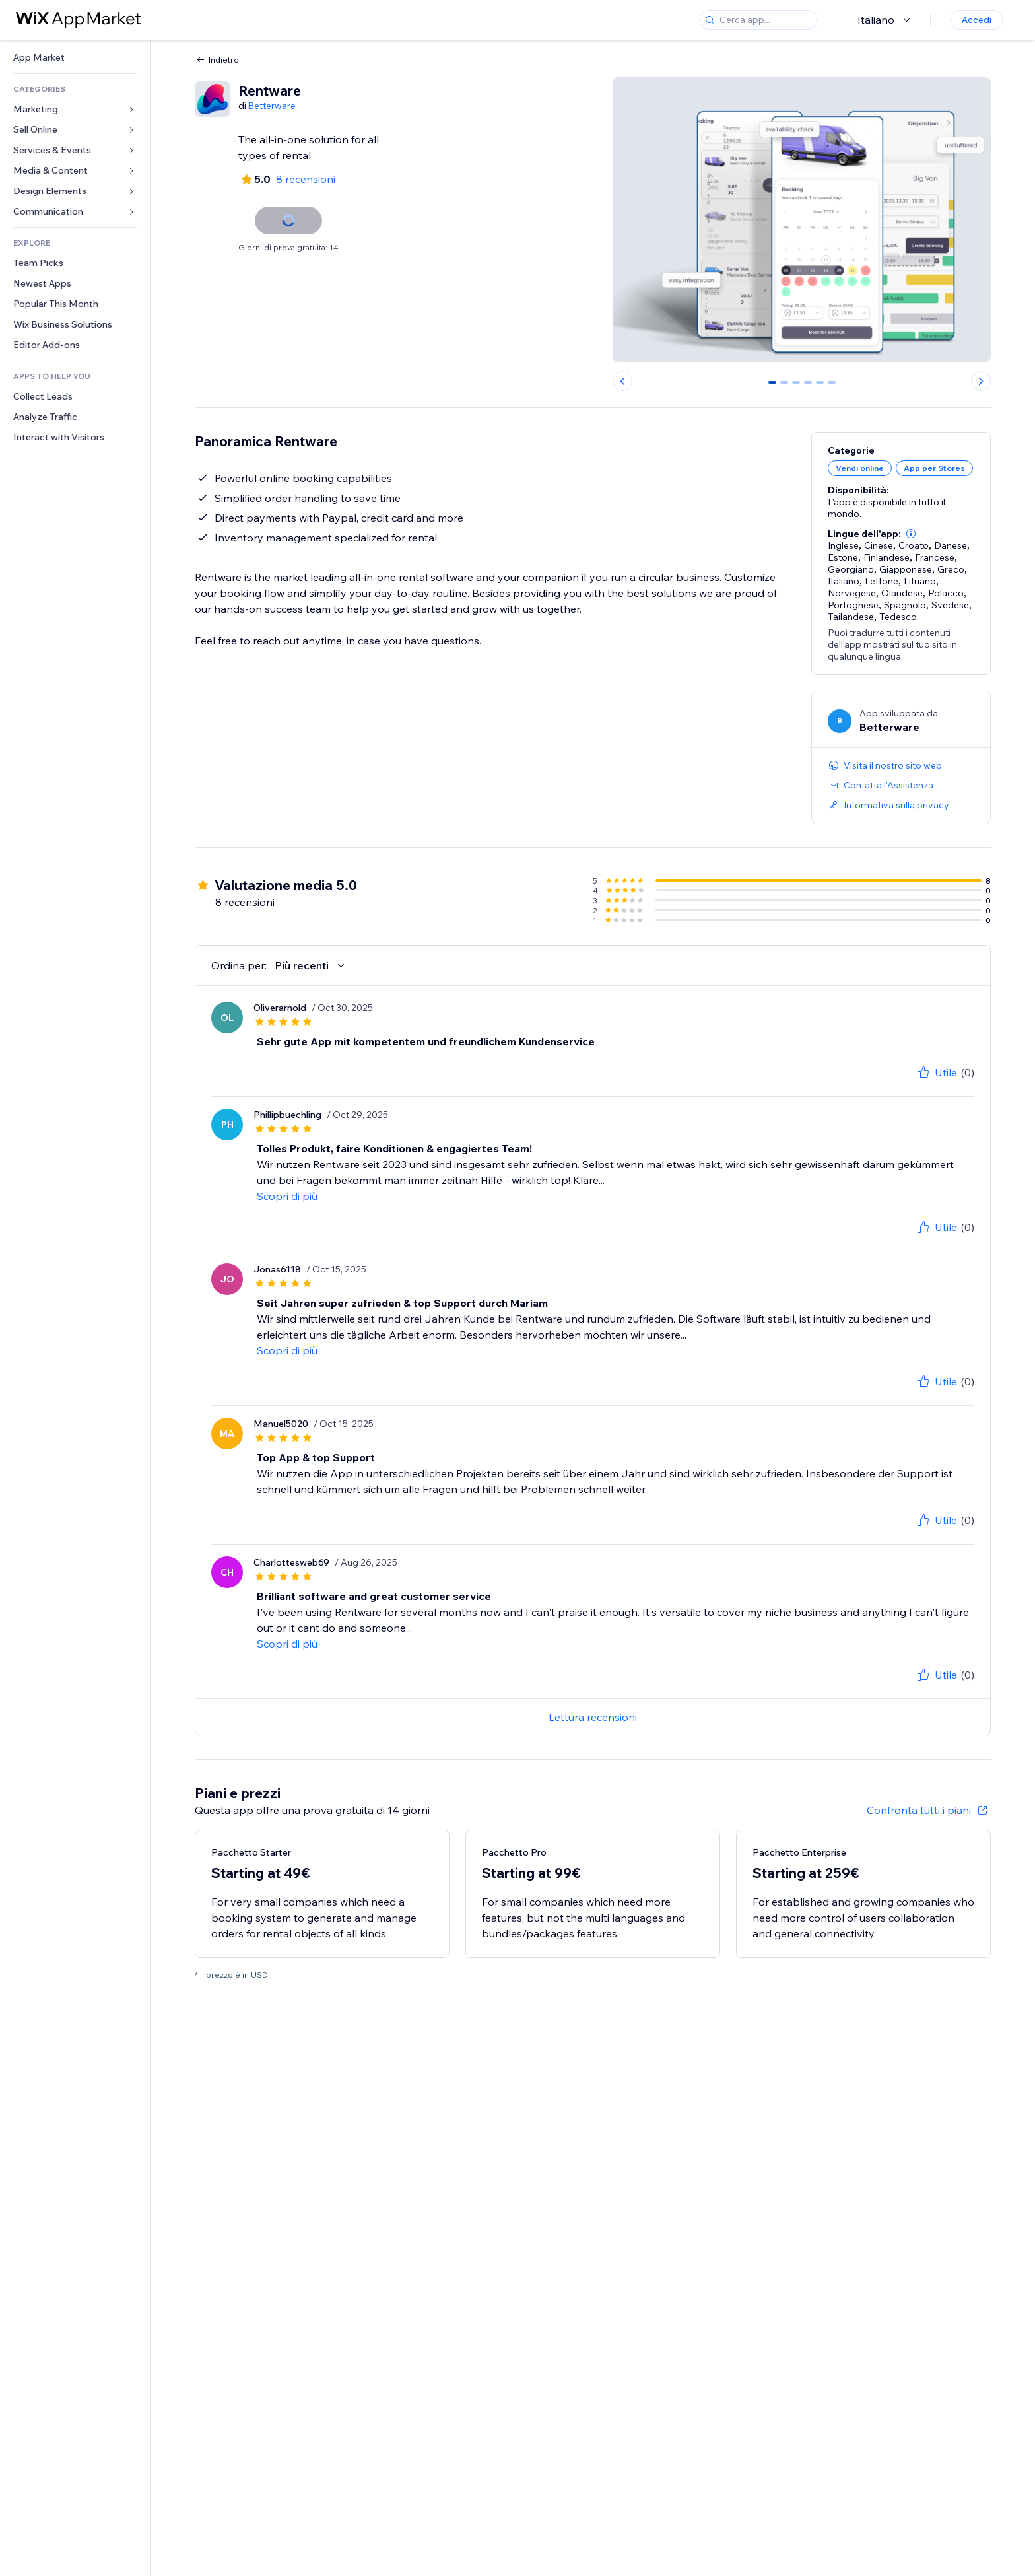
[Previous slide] (622, 381)
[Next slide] (981, 381)
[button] (911, 534)
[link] (75, 58)
